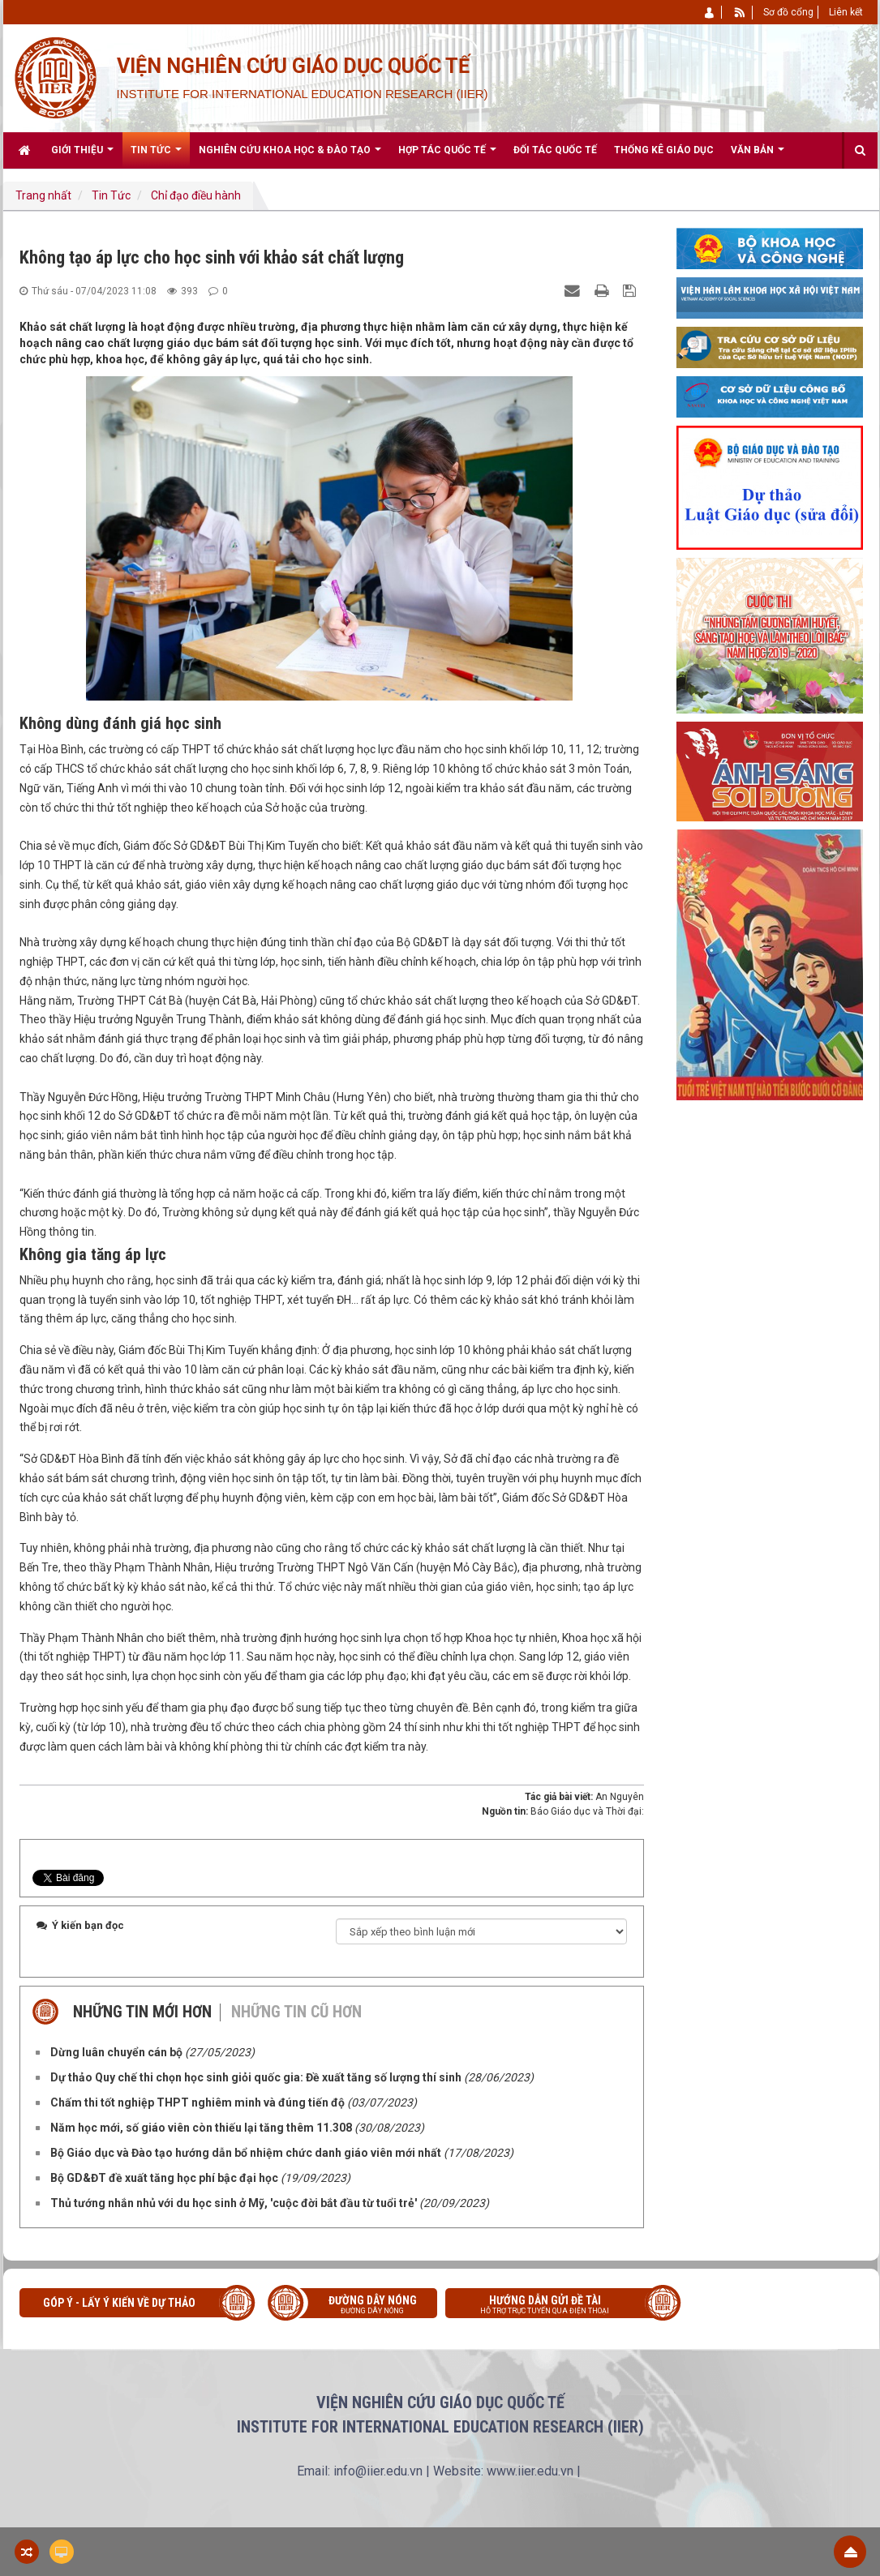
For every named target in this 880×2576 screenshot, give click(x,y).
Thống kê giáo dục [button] (664, 150)
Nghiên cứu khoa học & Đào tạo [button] (290, 156)
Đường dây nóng (360, 2306)
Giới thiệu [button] (82, 156)
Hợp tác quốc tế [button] (447, 156)
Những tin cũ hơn (296, 2011)
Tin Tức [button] (156, 156)
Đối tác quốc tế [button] (555, 150)
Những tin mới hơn (142, 2011)
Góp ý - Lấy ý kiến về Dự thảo (119, 2302)
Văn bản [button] (757, 156)
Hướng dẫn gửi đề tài (557, 2306)
